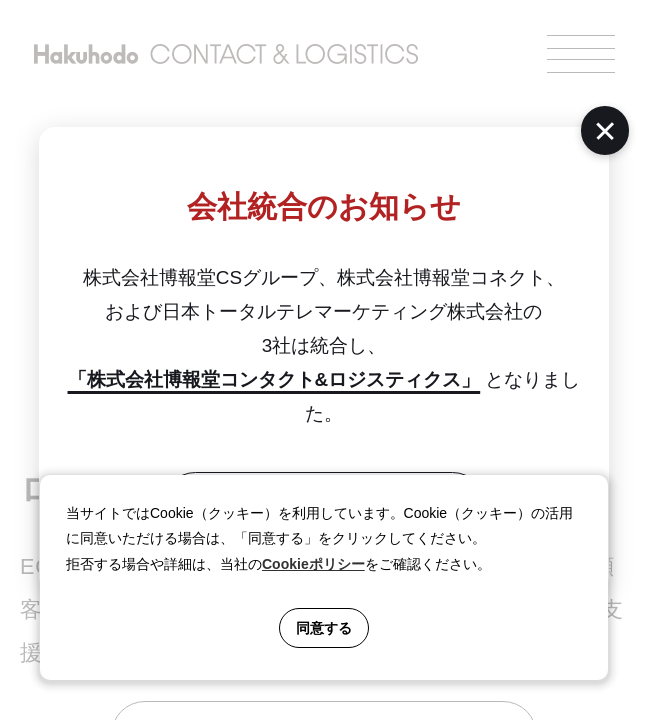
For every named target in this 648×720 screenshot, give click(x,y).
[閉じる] (605, 130)
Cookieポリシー (313, 564)
